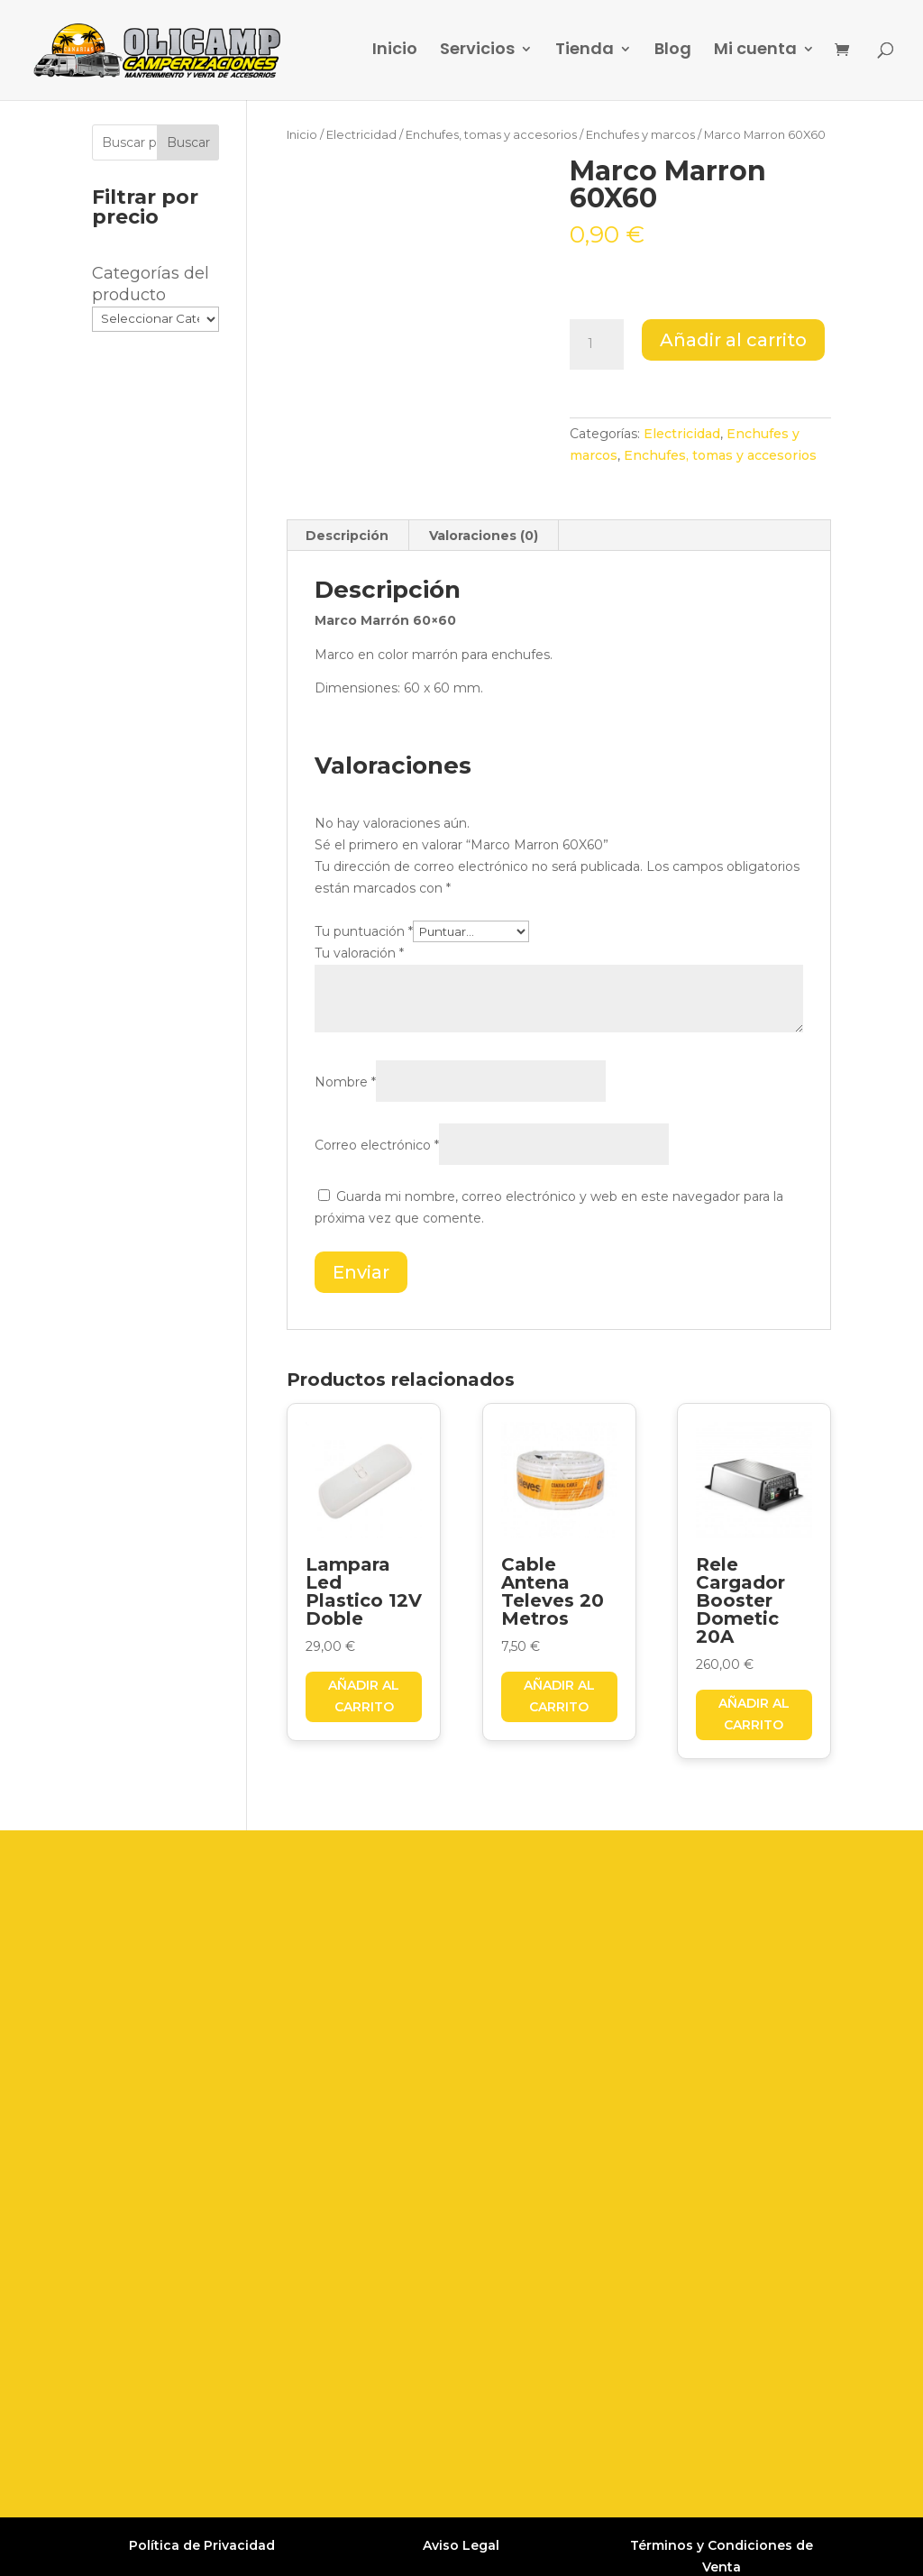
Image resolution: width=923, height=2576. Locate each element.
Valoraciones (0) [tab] (483, 535)
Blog (672, 53)
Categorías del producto (150, 284)
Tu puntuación (364, 931)
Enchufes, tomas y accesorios (491, 135)
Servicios (477, 53)
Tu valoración (359, 953)
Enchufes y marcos (640, 135)
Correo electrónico (377, 1145)
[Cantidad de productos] (597, 344)
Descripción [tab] (347, 535)
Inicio (394, 53)
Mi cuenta (755, 53)
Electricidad (361, 135)
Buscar (188, 142)
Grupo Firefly (706, 2546)
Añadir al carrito (733, 340)
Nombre (345, 1082)
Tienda (584, 53)
